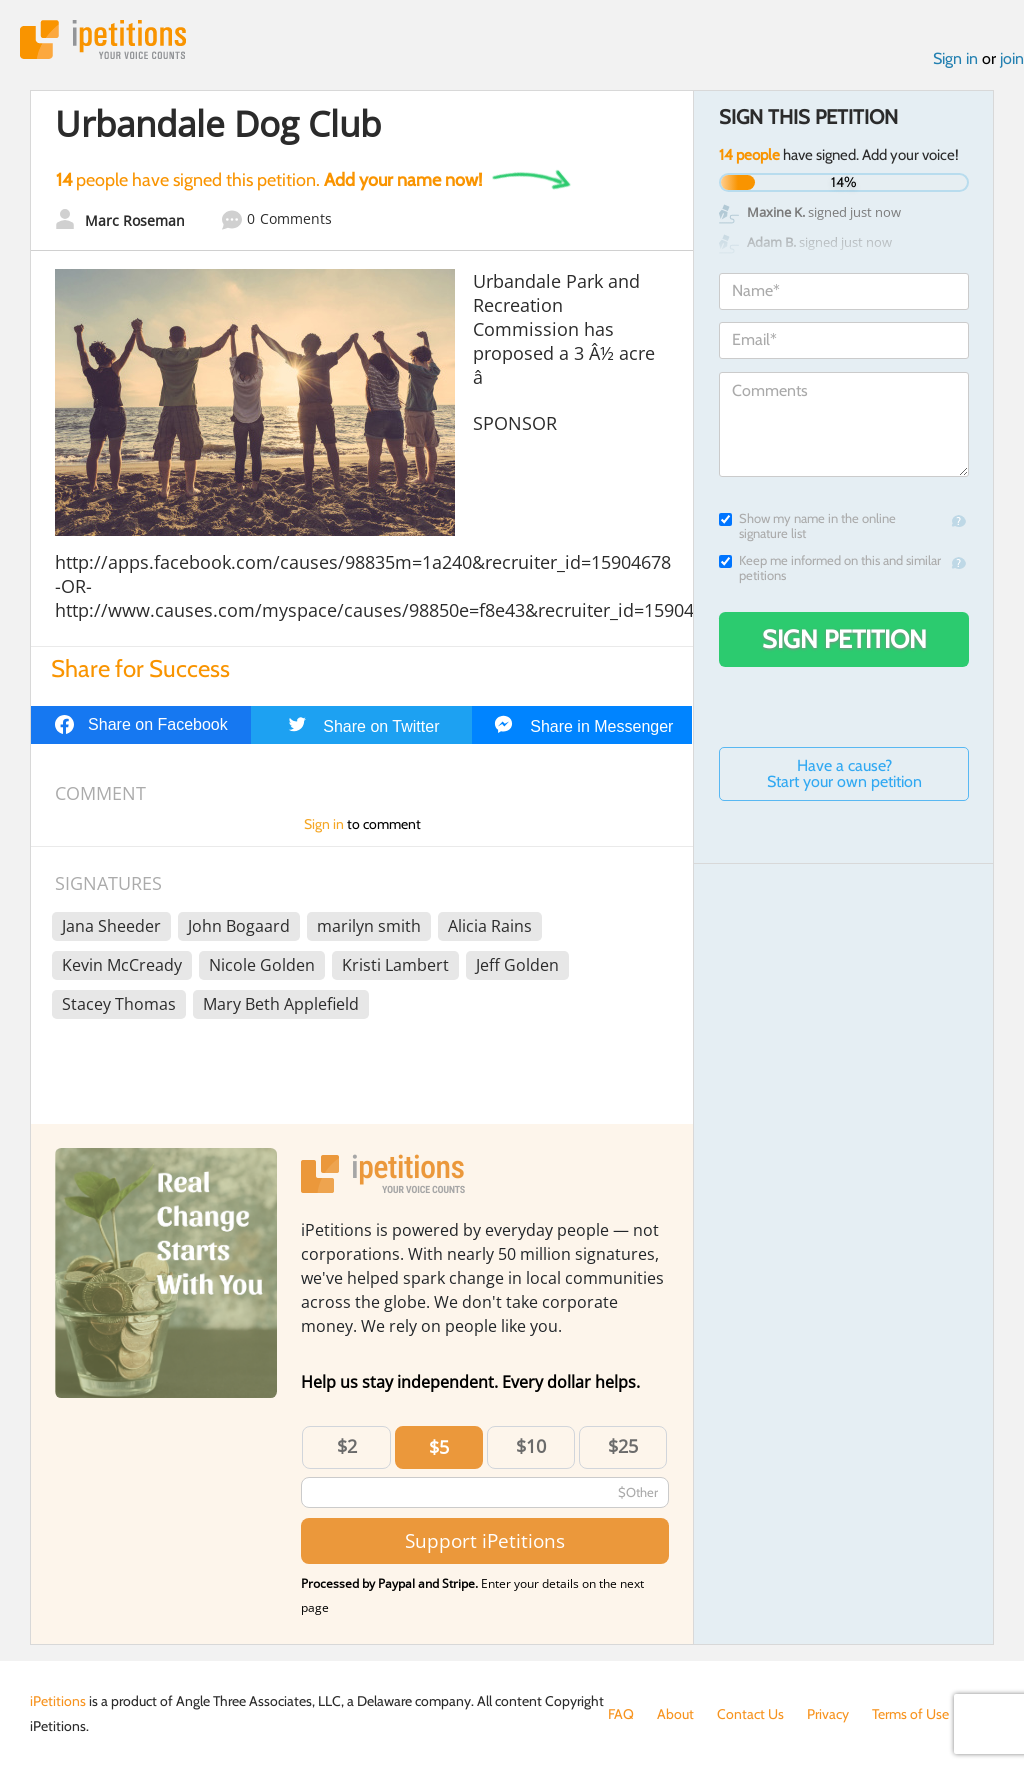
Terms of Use (910, 1714)
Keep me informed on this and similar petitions (830, 568)
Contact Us (750, 1714)
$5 (439, 1447)
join (1012, 58)
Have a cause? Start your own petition (844, 773)
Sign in (955, 58)
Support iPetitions (485, 1540)
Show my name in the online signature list (807, 526)
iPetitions (103, 39)
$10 (531, 1446)
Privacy (828, 1714)
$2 (347, 1446)
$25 (623, 1446)
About (675, 1714)
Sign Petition (844, 639)
